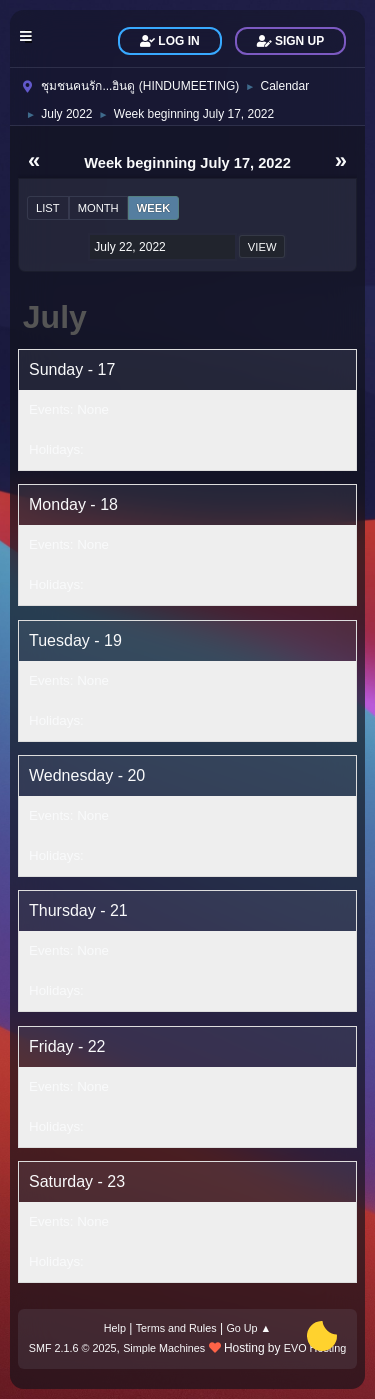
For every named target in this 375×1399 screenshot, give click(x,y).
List (48, 208)
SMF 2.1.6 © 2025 (73, 1348)
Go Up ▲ (248, 1328)
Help (115, 1328)
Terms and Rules (176, 1328)
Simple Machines (164, 1348)
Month (98, 208)
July (55, 317)
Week (154, 208)
